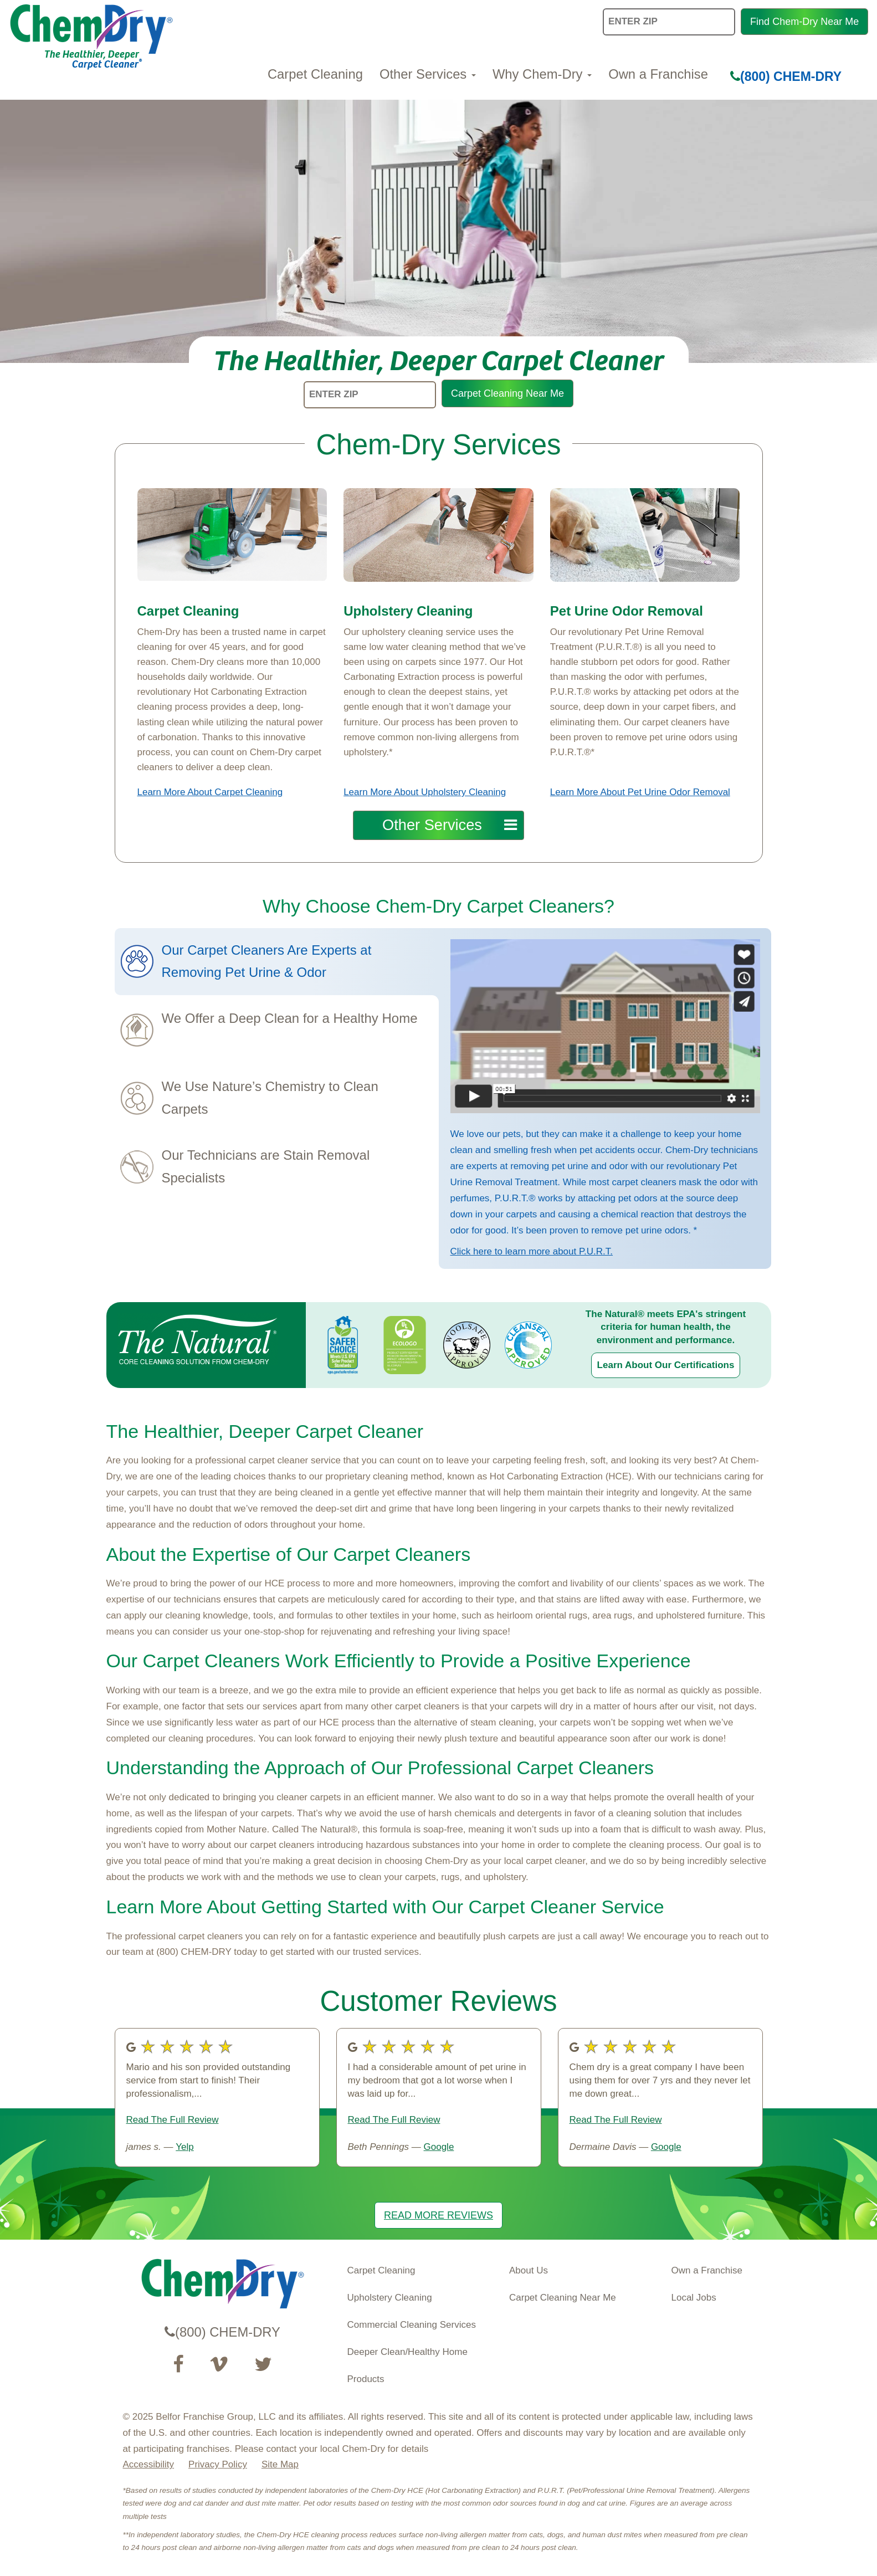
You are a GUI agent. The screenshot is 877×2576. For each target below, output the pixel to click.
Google (439, 2147)
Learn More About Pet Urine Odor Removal (640, 792)
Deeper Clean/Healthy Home (407, 2352)
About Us (528, 2270)
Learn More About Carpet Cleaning (210, 792)
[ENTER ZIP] (370, 394)
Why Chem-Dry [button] (542, 73)
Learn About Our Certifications (666, 1365)
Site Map (280, 2464)
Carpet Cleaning (315, 73)
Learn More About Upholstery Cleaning (424, 792)
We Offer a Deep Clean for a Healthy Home (290, 1018)
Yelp (184, 2147)
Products (365, 2379)
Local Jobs (693, 2297)
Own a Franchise (658, 73)
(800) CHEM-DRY (786, 76)
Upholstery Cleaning (389, 2297)
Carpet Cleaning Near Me (507, 393)
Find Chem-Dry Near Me (804, 21)
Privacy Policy (217, 2464)
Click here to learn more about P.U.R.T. (531, 1251)
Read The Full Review (172, 2119)
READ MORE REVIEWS (438, 2215)
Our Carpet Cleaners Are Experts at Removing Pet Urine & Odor (267, 961)
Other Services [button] (427, 73)
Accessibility (149, 2464)
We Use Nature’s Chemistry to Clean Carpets (270, 1098)
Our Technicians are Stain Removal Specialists (266, 1166)
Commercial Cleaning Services (411, 2324)
